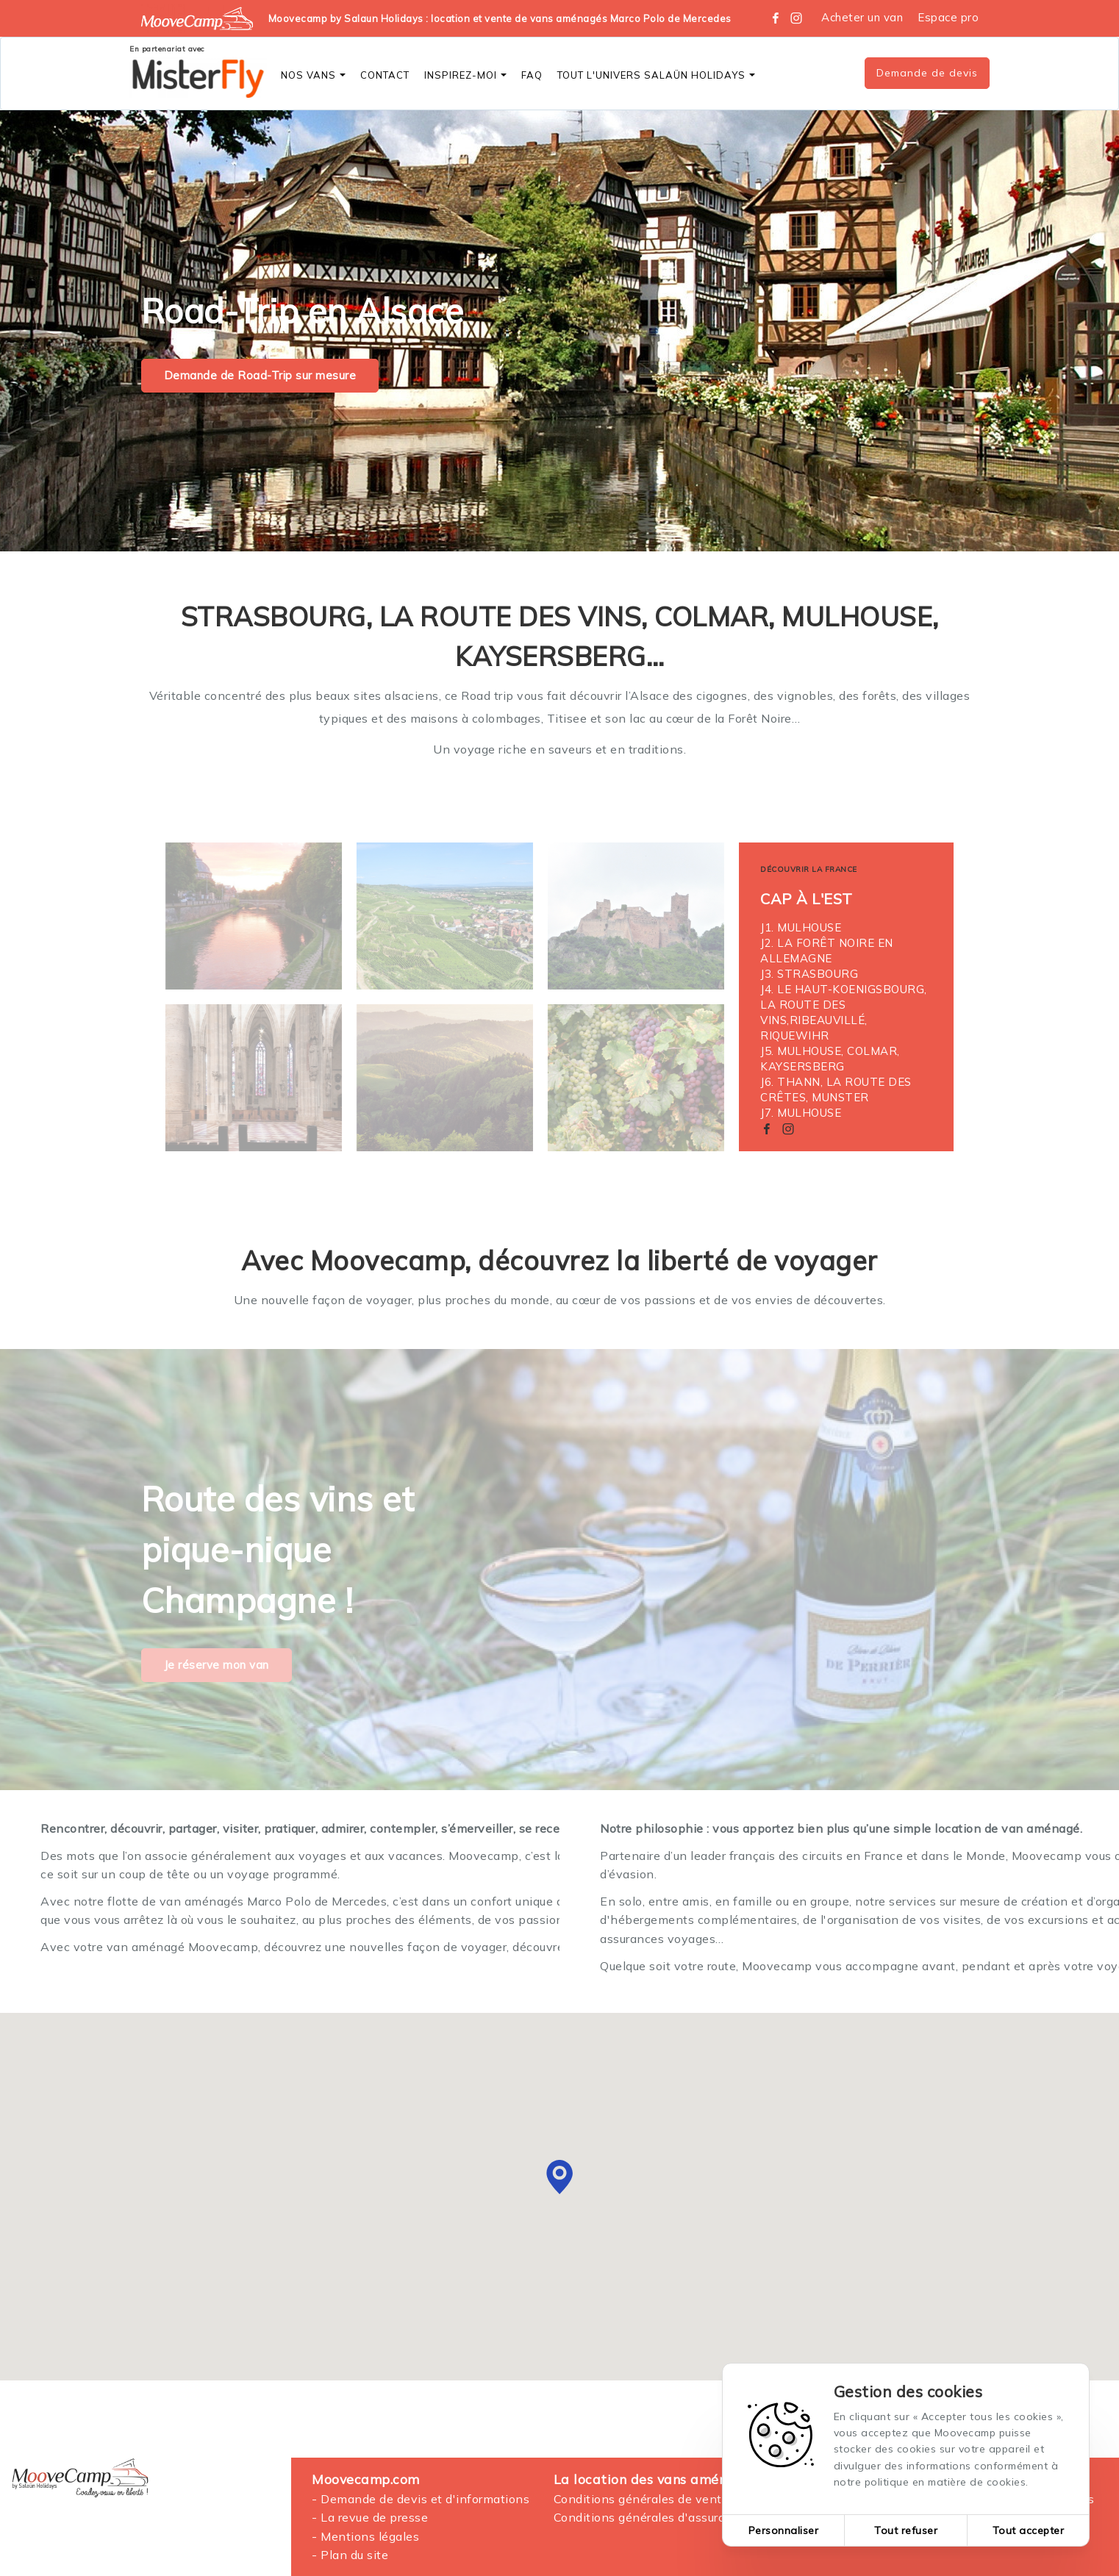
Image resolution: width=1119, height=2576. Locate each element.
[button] (559, 2177)
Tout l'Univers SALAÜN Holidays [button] (656, 75)
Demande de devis (927, 72)
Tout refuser (905, 2530)
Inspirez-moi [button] (465, 75)
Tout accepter (1029, 2530)
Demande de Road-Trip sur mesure (260, 375)
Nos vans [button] (313, 75)
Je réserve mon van (216, 1665)
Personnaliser (783, 2530)
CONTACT (385, 75)
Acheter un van (862, 17)
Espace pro (948, 17)
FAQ (532, 75)
